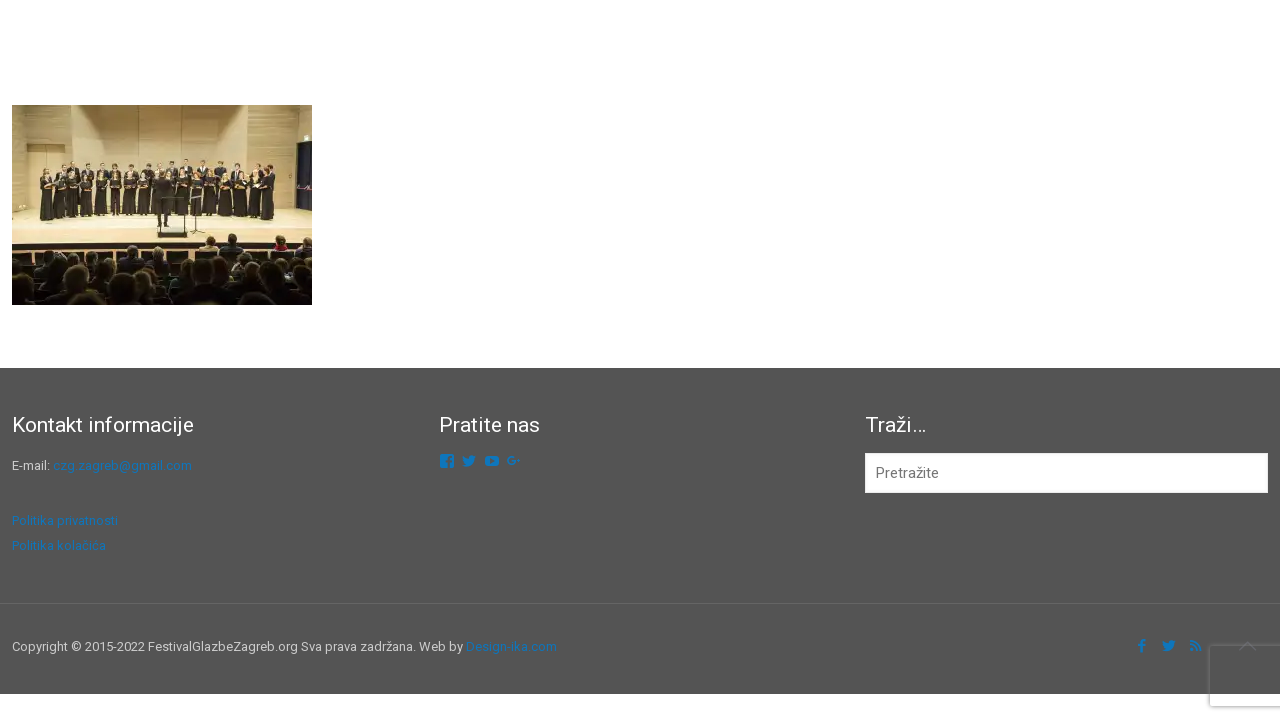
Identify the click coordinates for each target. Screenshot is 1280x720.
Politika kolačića (59, 545)
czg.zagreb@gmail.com (122, 465)
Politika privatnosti (65, 520)
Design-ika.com (511, 646)
